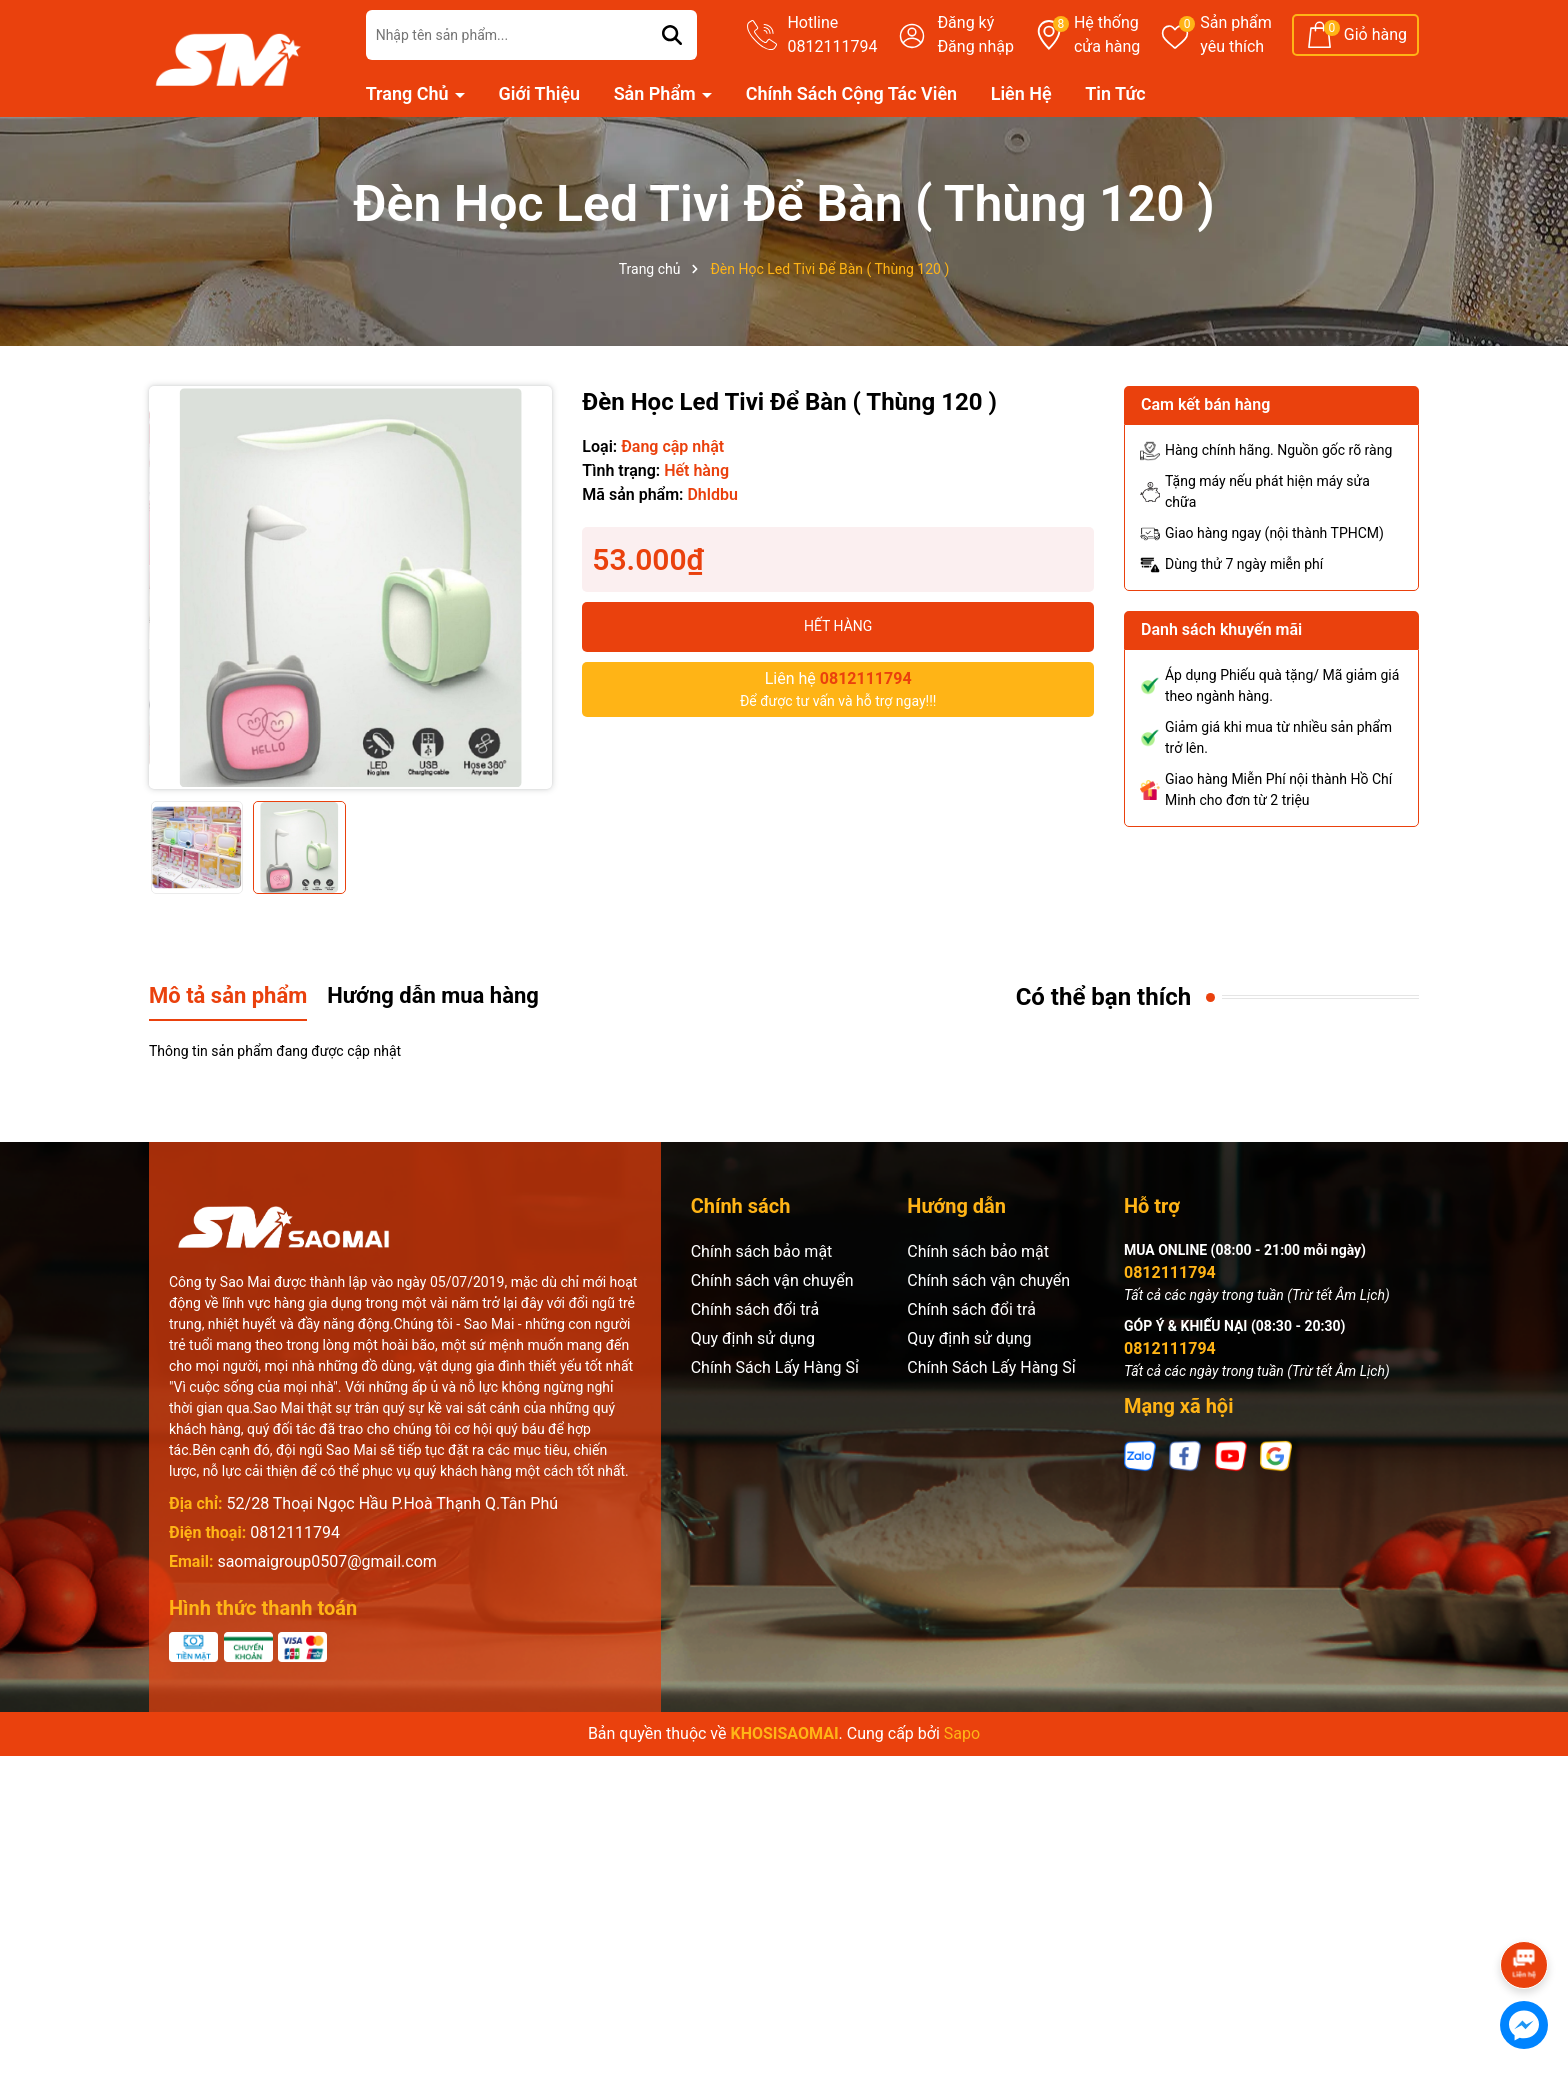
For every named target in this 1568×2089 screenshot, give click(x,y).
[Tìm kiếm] (672, 35)
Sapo (962, 1733)
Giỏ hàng (1375, 34)
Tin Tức (1115, 93)
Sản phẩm (1236, 36)
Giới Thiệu (540, 93)
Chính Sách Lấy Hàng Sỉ (775, 1367)
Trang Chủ (409, 93)
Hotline (832, 36)
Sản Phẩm (657, 93)
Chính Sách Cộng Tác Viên (852, 93)
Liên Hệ (1021, 93)
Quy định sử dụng (753, 1338)
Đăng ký (965, 22)
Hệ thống (1107, 36)
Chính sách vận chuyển (772, 1280)
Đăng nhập (975, 46)
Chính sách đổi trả (755, 1309)
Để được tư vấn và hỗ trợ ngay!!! (838, 688)
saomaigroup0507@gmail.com (326, 1561)
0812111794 (295, 1532)
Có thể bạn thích (1104, 997)
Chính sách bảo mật (762, 1251)
